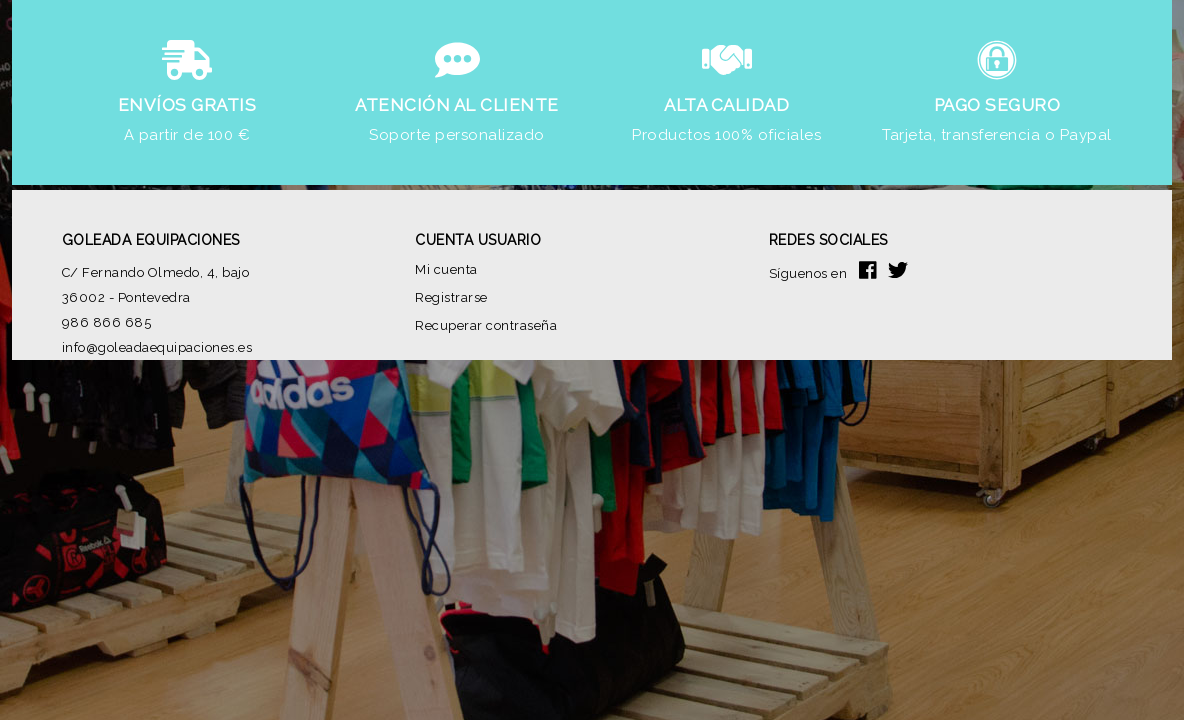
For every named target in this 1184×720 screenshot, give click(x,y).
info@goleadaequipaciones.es (157, 347)
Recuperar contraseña (486, 325)
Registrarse (451, 297)
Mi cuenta (446, 269)
